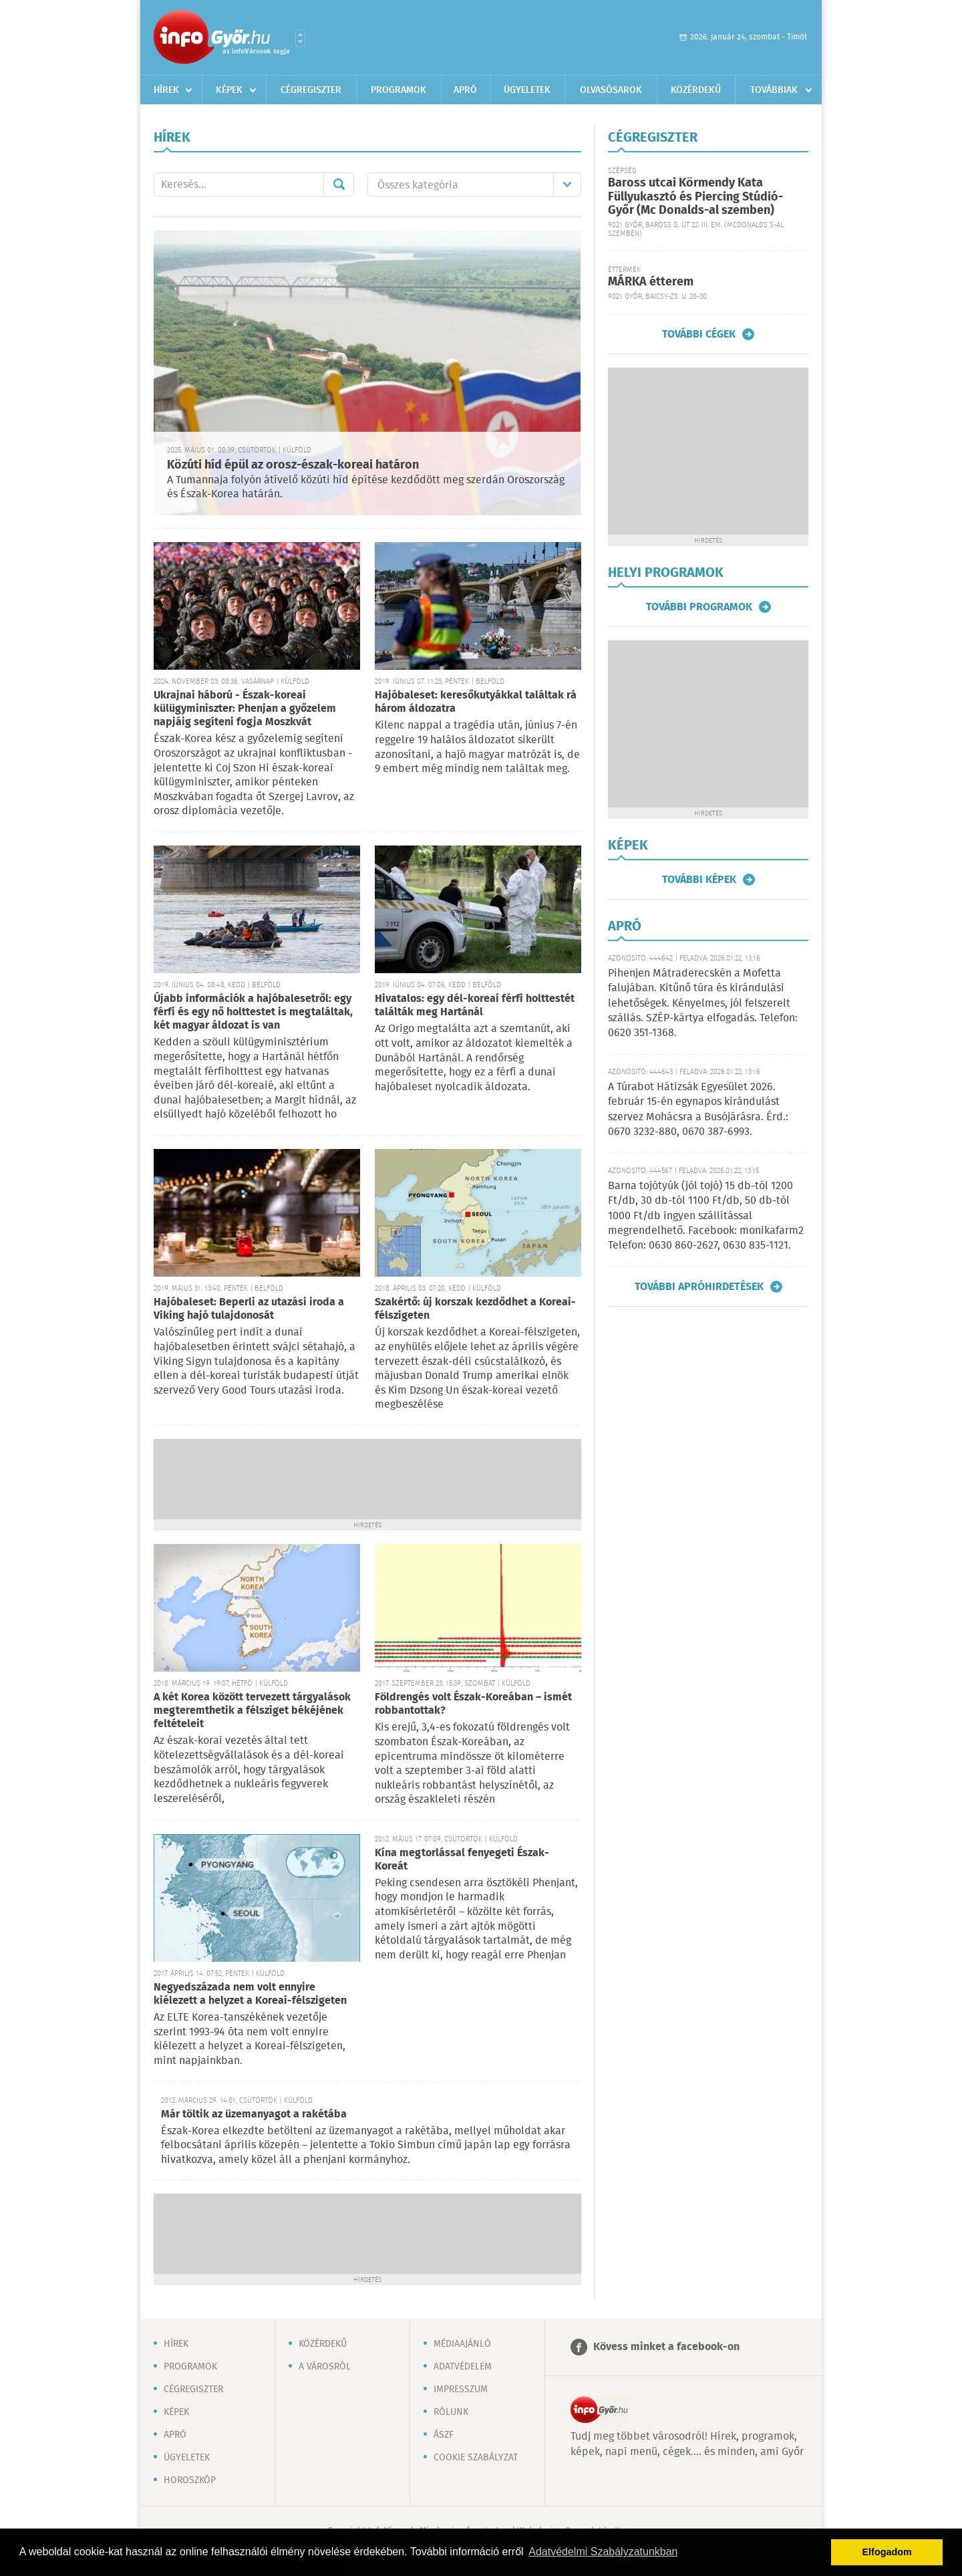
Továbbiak (774, 90)
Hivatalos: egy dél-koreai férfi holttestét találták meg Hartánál (475, 1006)
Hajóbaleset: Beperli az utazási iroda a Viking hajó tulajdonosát (249, 1309)
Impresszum (461, 2389)
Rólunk (451, 2412)
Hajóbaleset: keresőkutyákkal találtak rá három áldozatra (476, 702)
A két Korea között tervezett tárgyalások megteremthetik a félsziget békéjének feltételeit (252, 1710)
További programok (699, 607)
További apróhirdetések (699, 1287)
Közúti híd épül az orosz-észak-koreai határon (293, 465)
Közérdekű (696, 90)
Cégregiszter (311, 90)
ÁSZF (444, 2435)
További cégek (699, 334)
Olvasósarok (611, 90)
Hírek (166, 90)
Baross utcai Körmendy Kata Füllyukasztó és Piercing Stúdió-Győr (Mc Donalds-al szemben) (695, 197)
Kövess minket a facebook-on (666, 2347)
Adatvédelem (463, 2366)
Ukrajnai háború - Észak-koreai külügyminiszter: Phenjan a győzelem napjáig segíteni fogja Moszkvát (245, 709)
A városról (325, 2366)
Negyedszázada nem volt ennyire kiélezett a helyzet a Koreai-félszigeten (250, 1994)
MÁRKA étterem (650, 282)
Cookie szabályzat (476, 2457)
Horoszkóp (190, 2480)
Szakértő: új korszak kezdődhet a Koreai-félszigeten (475, 1309)
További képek (699, 880)
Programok (398, 90)
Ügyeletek (527, 90)
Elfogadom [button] (887, 2552)
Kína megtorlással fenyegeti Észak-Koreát (462, 1860)
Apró (465, 90)
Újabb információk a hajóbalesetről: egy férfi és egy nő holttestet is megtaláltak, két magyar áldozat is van (253, 1012)
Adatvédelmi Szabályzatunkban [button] (602, 2551)
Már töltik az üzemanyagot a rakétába (254, 2114)
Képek (229, 90)
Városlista (300, 38)
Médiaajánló (462, 2344)
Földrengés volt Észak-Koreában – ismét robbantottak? (473, 1704)
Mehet (338, 184)
